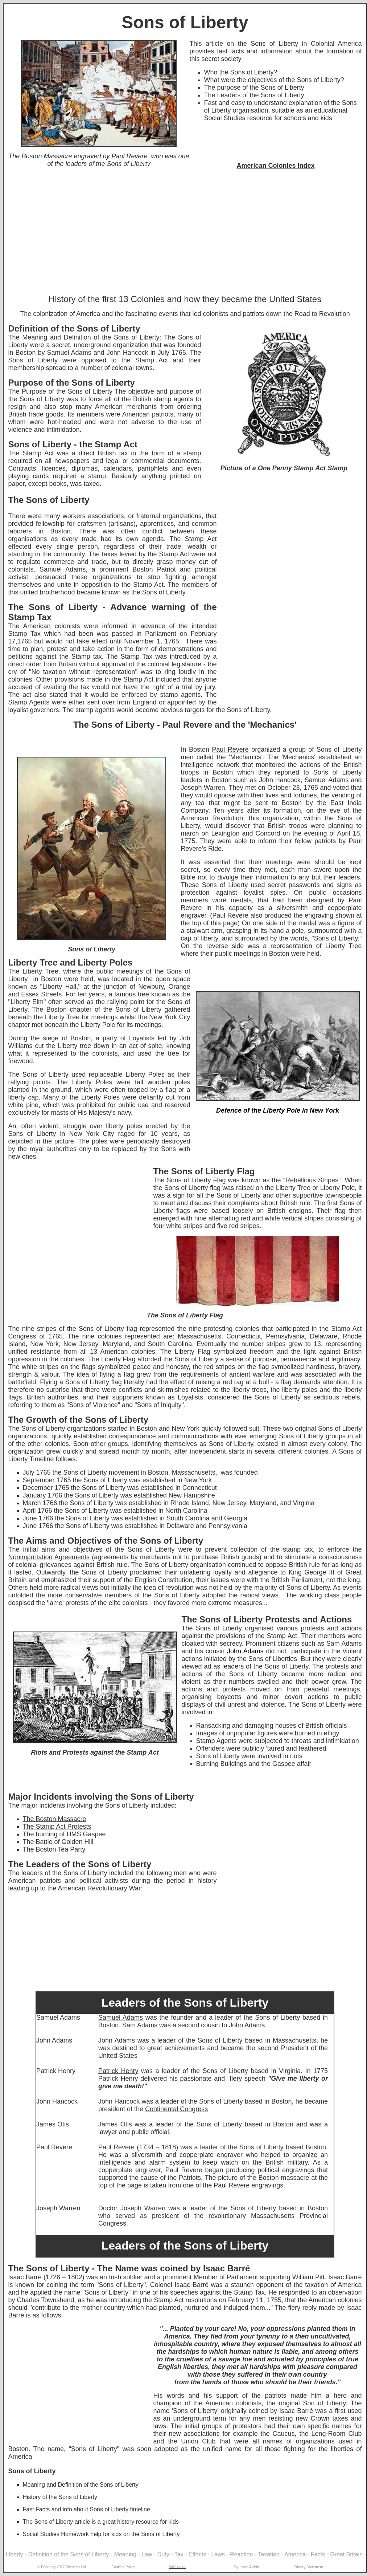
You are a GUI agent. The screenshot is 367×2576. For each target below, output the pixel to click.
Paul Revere (230, 749)
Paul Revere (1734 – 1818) (138, 2147)
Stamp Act (151, 360)
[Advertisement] (185, 232)
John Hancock (119, 2101)
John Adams (116, 2040)
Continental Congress (176, 2109)
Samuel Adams (120, 2017)
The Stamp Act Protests (57, 1826)
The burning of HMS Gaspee (64, 1834)
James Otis (115, 2124)
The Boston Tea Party (54, 1849)
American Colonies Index (275, 165)
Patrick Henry (118, 2071)
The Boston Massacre (54, 1819)
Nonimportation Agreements (49, 1557)
